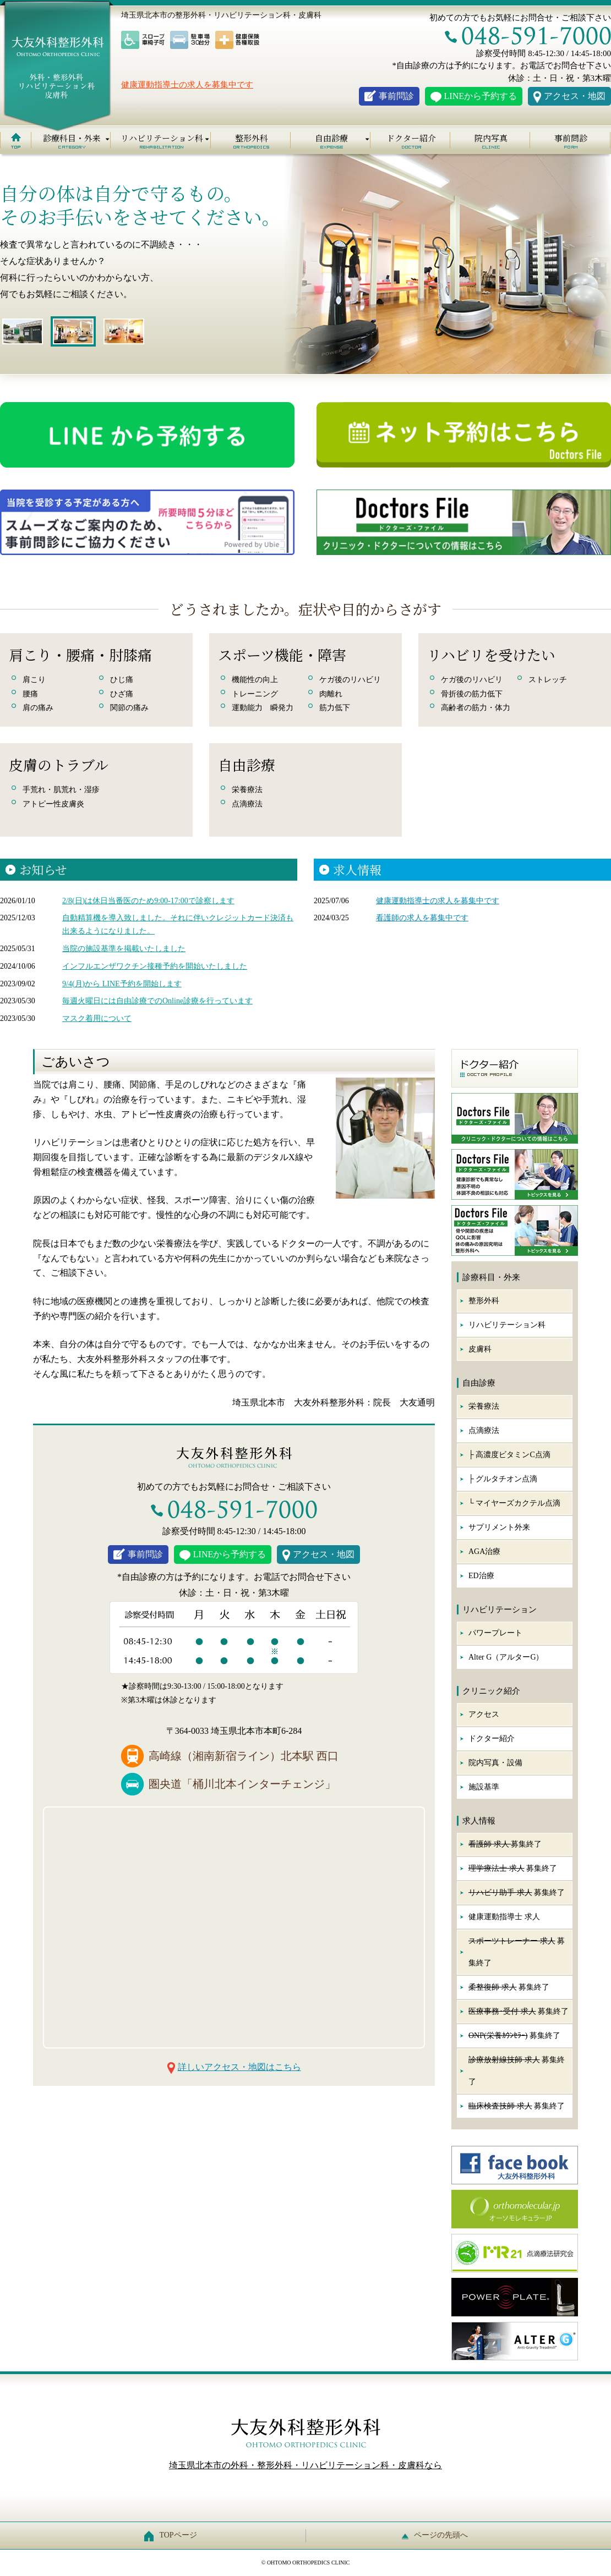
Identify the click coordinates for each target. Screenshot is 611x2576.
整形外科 (251, 138)
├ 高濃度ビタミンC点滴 (509, 1455)
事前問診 (396, 96)
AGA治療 (484, 1551)
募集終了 (505, 1844)
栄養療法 (483, 1406)
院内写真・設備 (495, 1763)
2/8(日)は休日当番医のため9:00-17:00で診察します (148, 901)
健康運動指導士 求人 (504, 1917)
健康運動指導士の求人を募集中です (187, 84)
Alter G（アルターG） (506, 1657)
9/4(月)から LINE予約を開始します (122, 984)
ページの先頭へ (437, 2535)
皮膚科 (480, 1349)
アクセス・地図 (574, 96)
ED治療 (481, 1576)
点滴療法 (483, 1430)
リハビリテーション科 (506, 1325)
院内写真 (491, 138)
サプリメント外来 (499, 1527)
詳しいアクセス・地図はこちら (239, 2067)
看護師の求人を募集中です (422, 918)
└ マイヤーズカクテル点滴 (514, 1503)
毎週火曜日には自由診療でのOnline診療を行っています (157, 1001)
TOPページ (173, 2535)
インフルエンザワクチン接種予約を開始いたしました (154, 966)
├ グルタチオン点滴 (502, 1479)
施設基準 (483, 1787)
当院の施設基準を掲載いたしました (124, 948)
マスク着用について (97, 1018)
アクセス (483, 1714)
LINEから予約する (480, 96)
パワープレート (495, 1633)
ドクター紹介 (411, 138)
